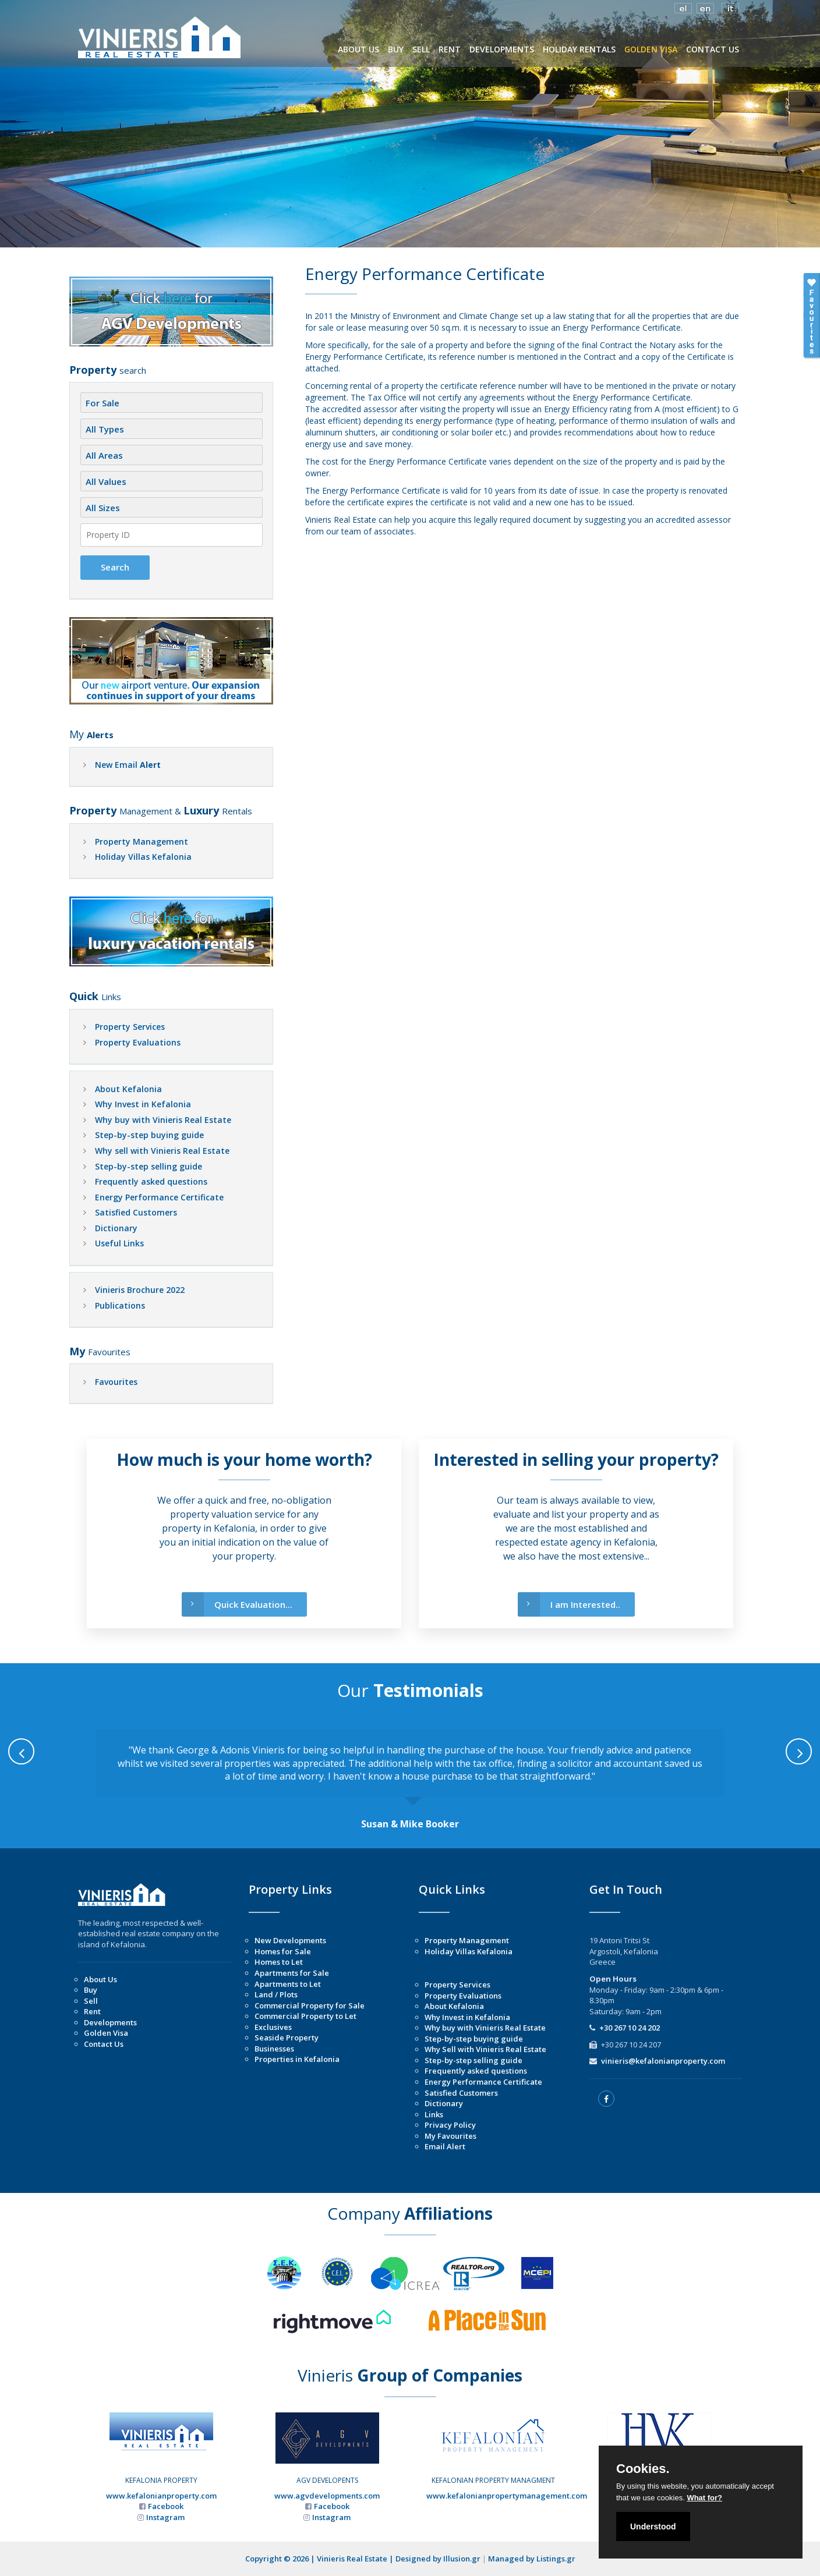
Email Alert (445, 2146)
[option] (410, 1780)
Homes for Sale (283, 1951)
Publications (120, 1305)
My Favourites (450, 2136)
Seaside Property (287, 2037)
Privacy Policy (450, 2125)
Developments (110, 2022)
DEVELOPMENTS (501, 49)
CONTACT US (712, 49)
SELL (421, 49)
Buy (90, 1990)
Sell (91, 2001)
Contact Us (103, 2044)
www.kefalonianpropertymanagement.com (506, 2495)
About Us (100, 1979)
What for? (704, 2497)
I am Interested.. (569, 1604)
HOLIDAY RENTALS (579, 49)
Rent (92, 2011)
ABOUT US (358, 49)
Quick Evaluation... (237, 1604)
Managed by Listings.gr (531, 2558)
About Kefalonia (128, 1088)
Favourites (116, 1381)
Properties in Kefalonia (297, 2059)
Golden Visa (106, 2033)
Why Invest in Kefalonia (143, 1104)
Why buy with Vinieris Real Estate (163, 1119)
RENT (450, 49)
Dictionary (116, 1228)
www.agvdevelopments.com (327, 2495)
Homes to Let (279, 1962)
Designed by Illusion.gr (437, 2558)
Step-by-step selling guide (148, 1166)
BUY (396, 49)
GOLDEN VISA (650, 49)
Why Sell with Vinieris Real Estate (485, 2049)
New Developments (290, 1940)
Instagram (165, 2517)
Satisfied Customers (136, 1212)
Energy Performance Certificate (159, 1197)
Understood (653, 2526)
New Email (128, 764)
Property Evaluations (138, 1042)
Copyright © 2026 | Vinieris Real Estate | (320, 2558)
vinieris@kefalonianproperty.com (663, 2061)
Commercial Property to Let (305, 2016)
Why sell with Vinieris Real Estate (162, 1150)
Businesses (274, 2048)
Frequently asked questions (151, 1181)
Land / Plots (276, 1994)
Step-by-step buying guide (149, 1134)
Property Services (130, 1026)
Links (434, 2114)
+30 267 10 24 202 (629, 2027)
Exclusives (273, 2027)
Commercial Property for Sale (310, 2005)
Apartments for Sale (292, 1973)
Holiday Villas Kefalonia (143, 856)
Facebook (165, 2506)
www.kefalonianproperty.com (161, 2495)
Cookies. (643, 2469)
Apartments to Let (288, 1984)
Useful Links (119, 1243)
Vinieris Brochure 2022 (140, 1289)
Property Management (141, 841)
